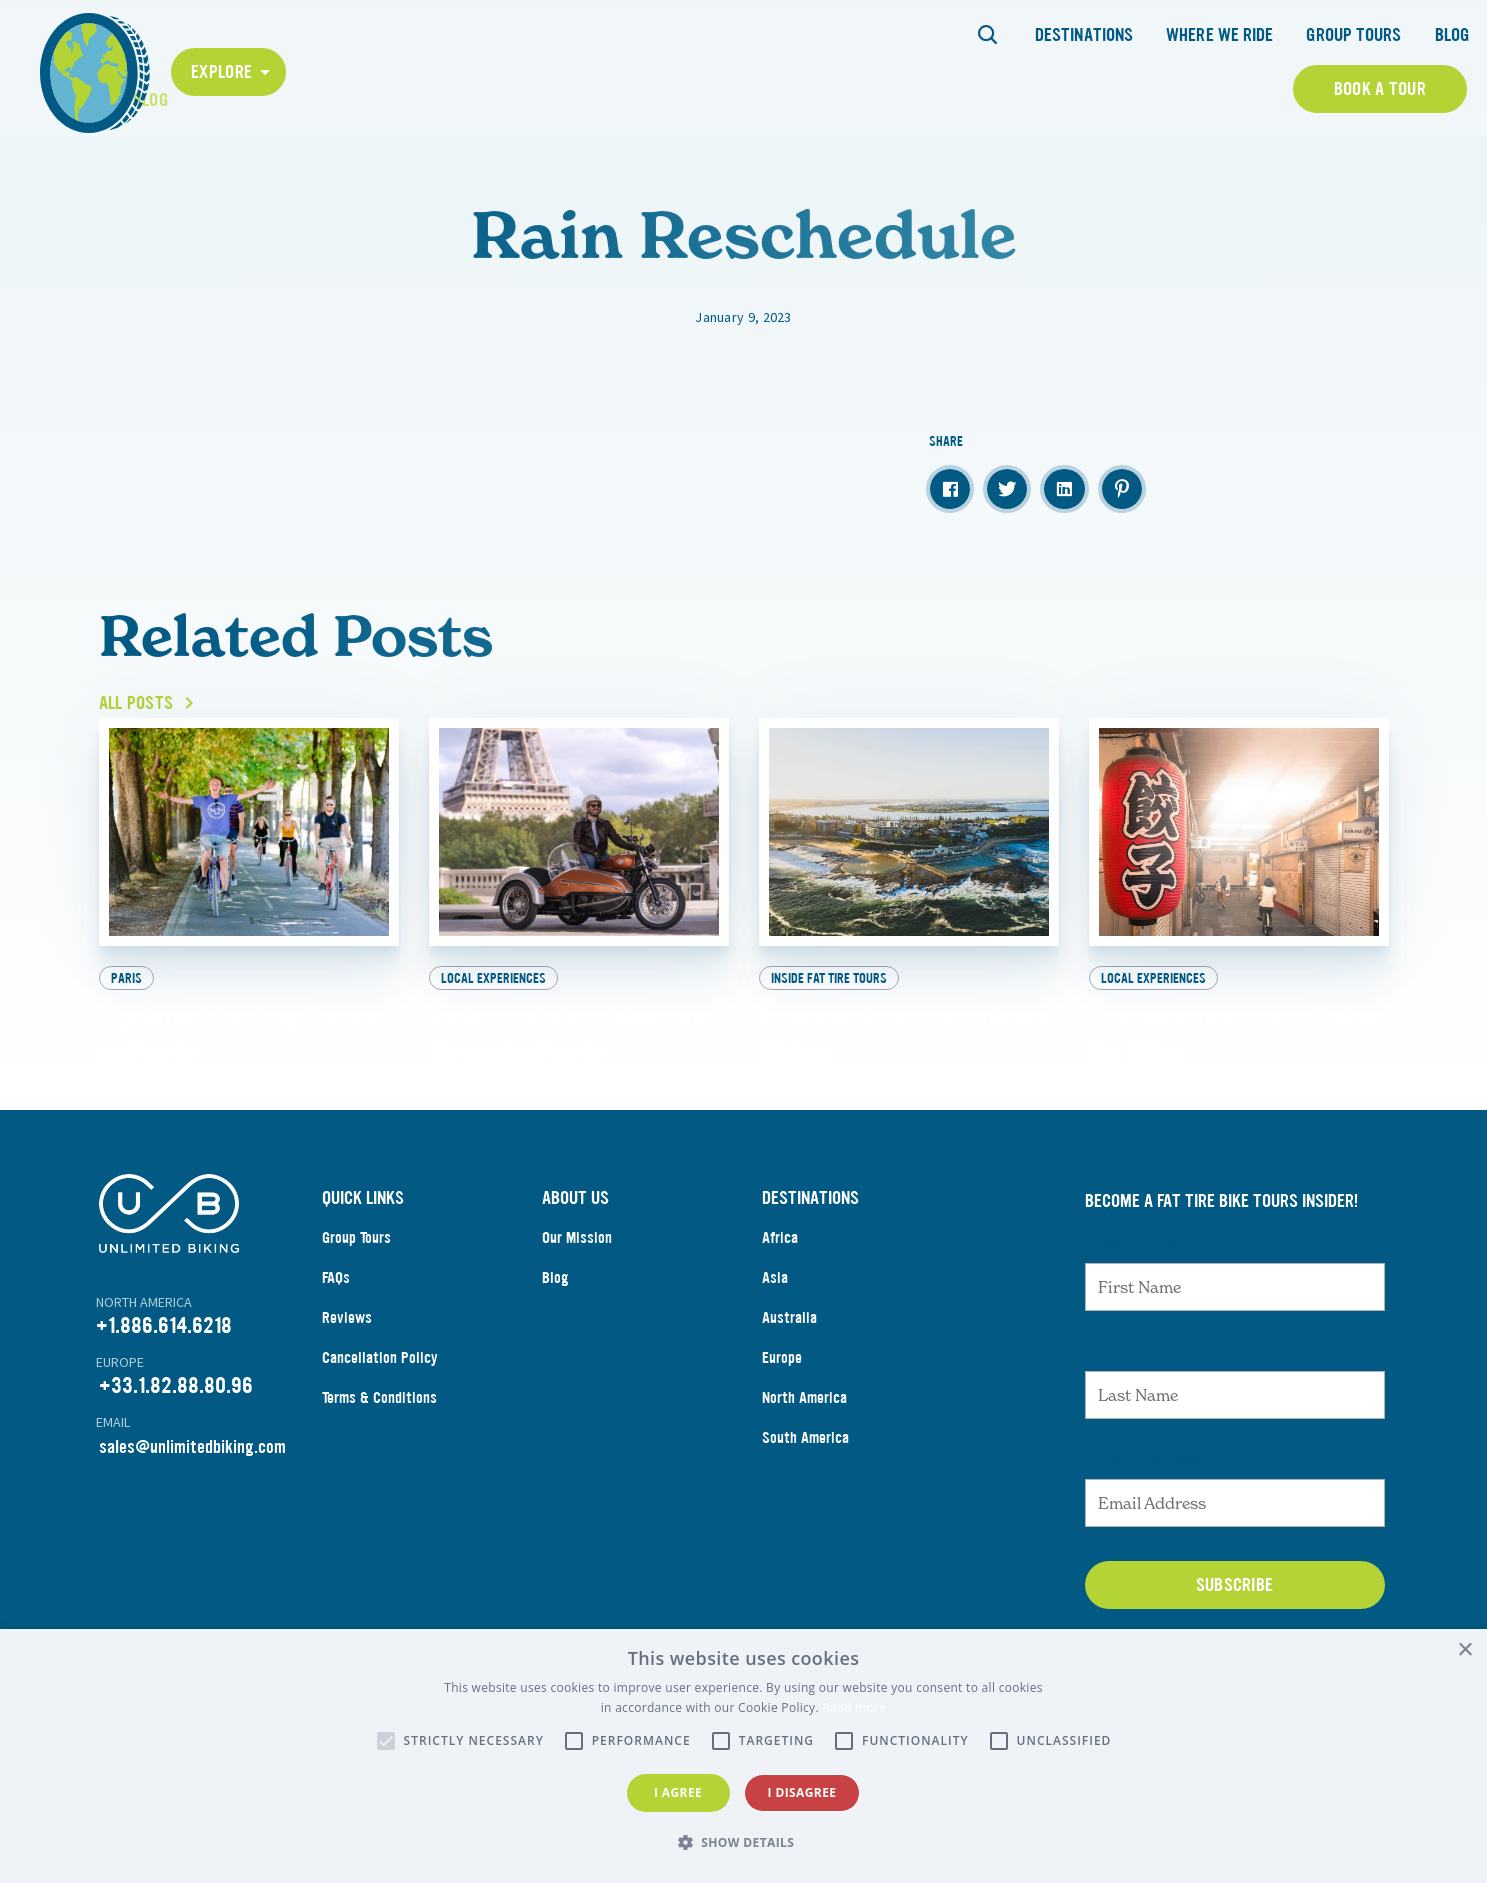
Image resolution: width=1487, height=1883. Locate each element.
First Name (1130, 1331)
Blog (1452, 35)
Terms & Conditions (379, 1485)
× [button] (1464, 1650)
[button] (744, 1843)
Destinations (1084, 35)
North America (804, 1485)
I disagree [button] (802, 1792)
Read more (854, 1707)
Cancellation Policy (380, 1445)
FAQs (336, 1365)
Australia (789, 1405)
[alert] (743, 1756)
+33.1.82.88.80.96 (176, 1473)
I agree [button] (678, 1792)
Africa (780, 1325)
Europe (782, 1445)
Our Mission (577, 1325)
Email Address (1145, 1547)
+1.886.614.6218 (164, 1413)
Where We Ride (1219, 35)
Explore (221, 72)
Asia (775, 1365)
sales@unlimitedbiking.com (192, 1535)
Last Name (1129, 1439)
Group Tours (1353, 35)
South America (805, 1525)
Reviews (347, 1405)
